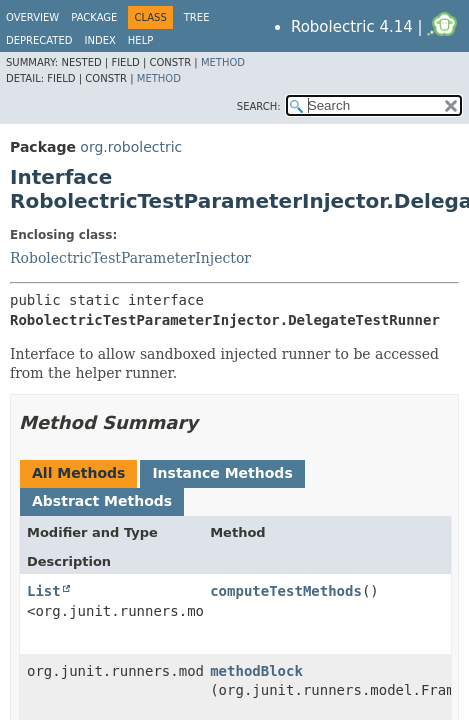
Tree (197, 17)
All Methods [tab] (78, 473)
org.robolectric (131, 147)
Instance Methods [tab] (222, 473)
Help (140, 40)
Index (100, 40)
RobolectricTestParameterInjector (130, 258)
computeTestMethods (286, 591)
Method (223, 62)
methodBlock (256, 671)
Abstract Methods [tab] (102, 501)
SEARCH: (259, 106)
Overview (32, 17)
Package (94, 17)
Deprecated (39, 40)
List (44, 591)
